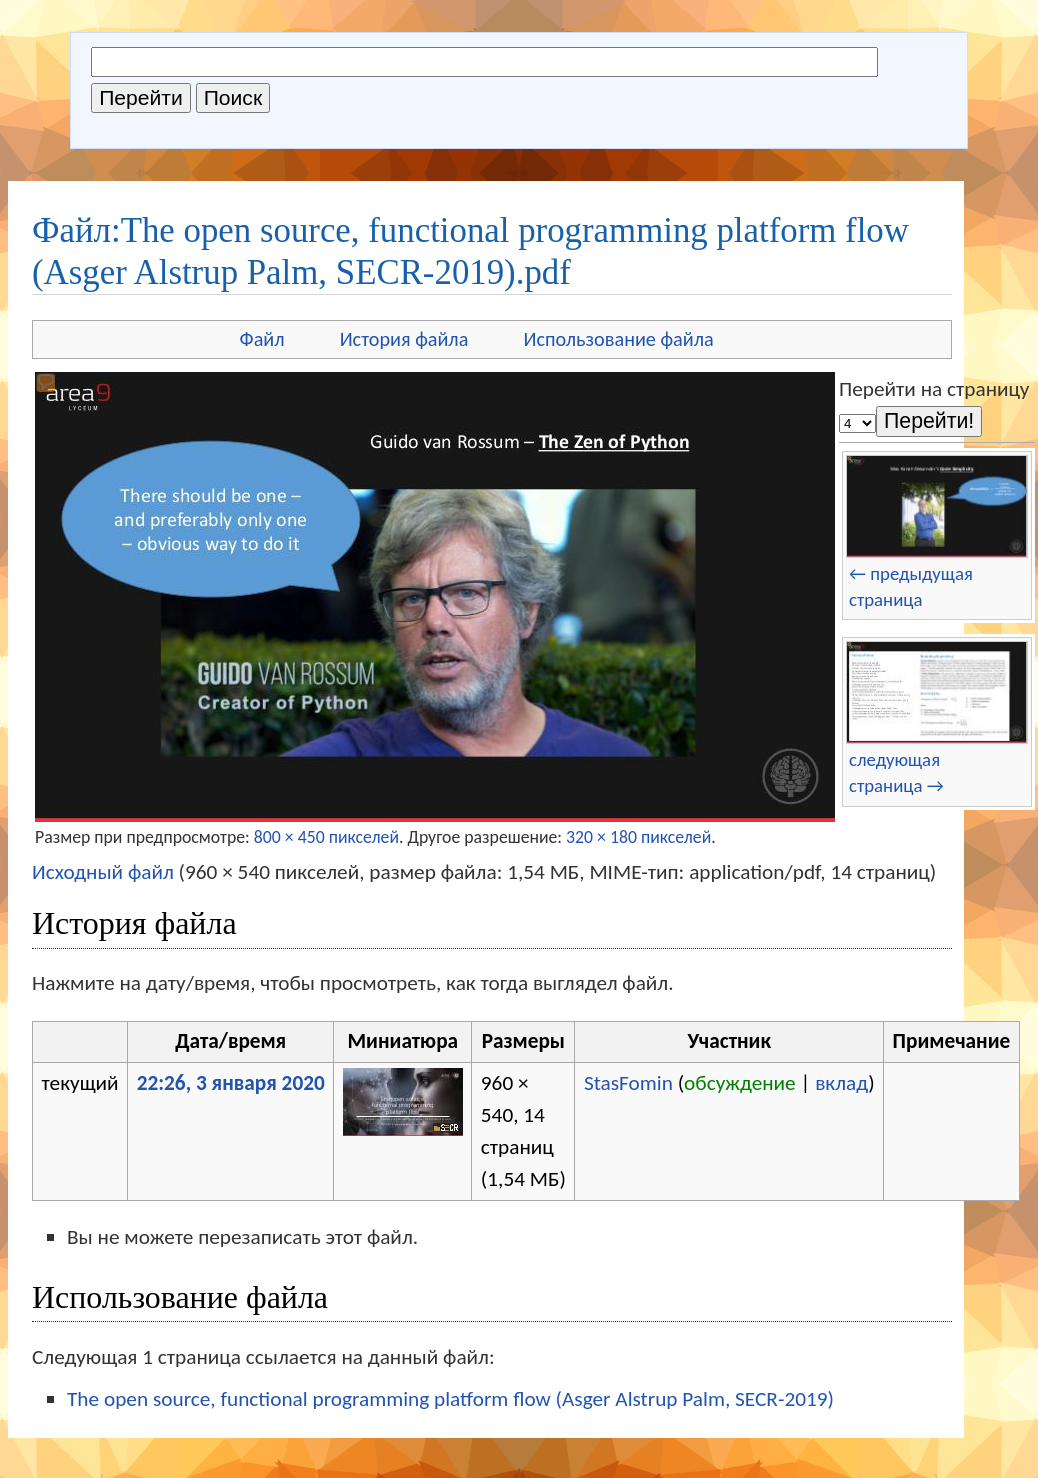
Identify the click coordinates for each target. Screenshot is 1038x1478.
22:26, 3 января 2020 (231, 1083)
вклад (841, 1083)
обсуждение (740, 1083)
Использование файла (618, 339)
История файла (404, 339)
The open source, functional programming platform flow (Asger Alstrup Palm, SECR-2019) (450, 1399)
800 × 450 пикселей (326, 837)
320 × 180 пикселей (638, 837)
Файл (262, 339)
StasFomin (628, 1083)
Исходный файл (103, 872)
